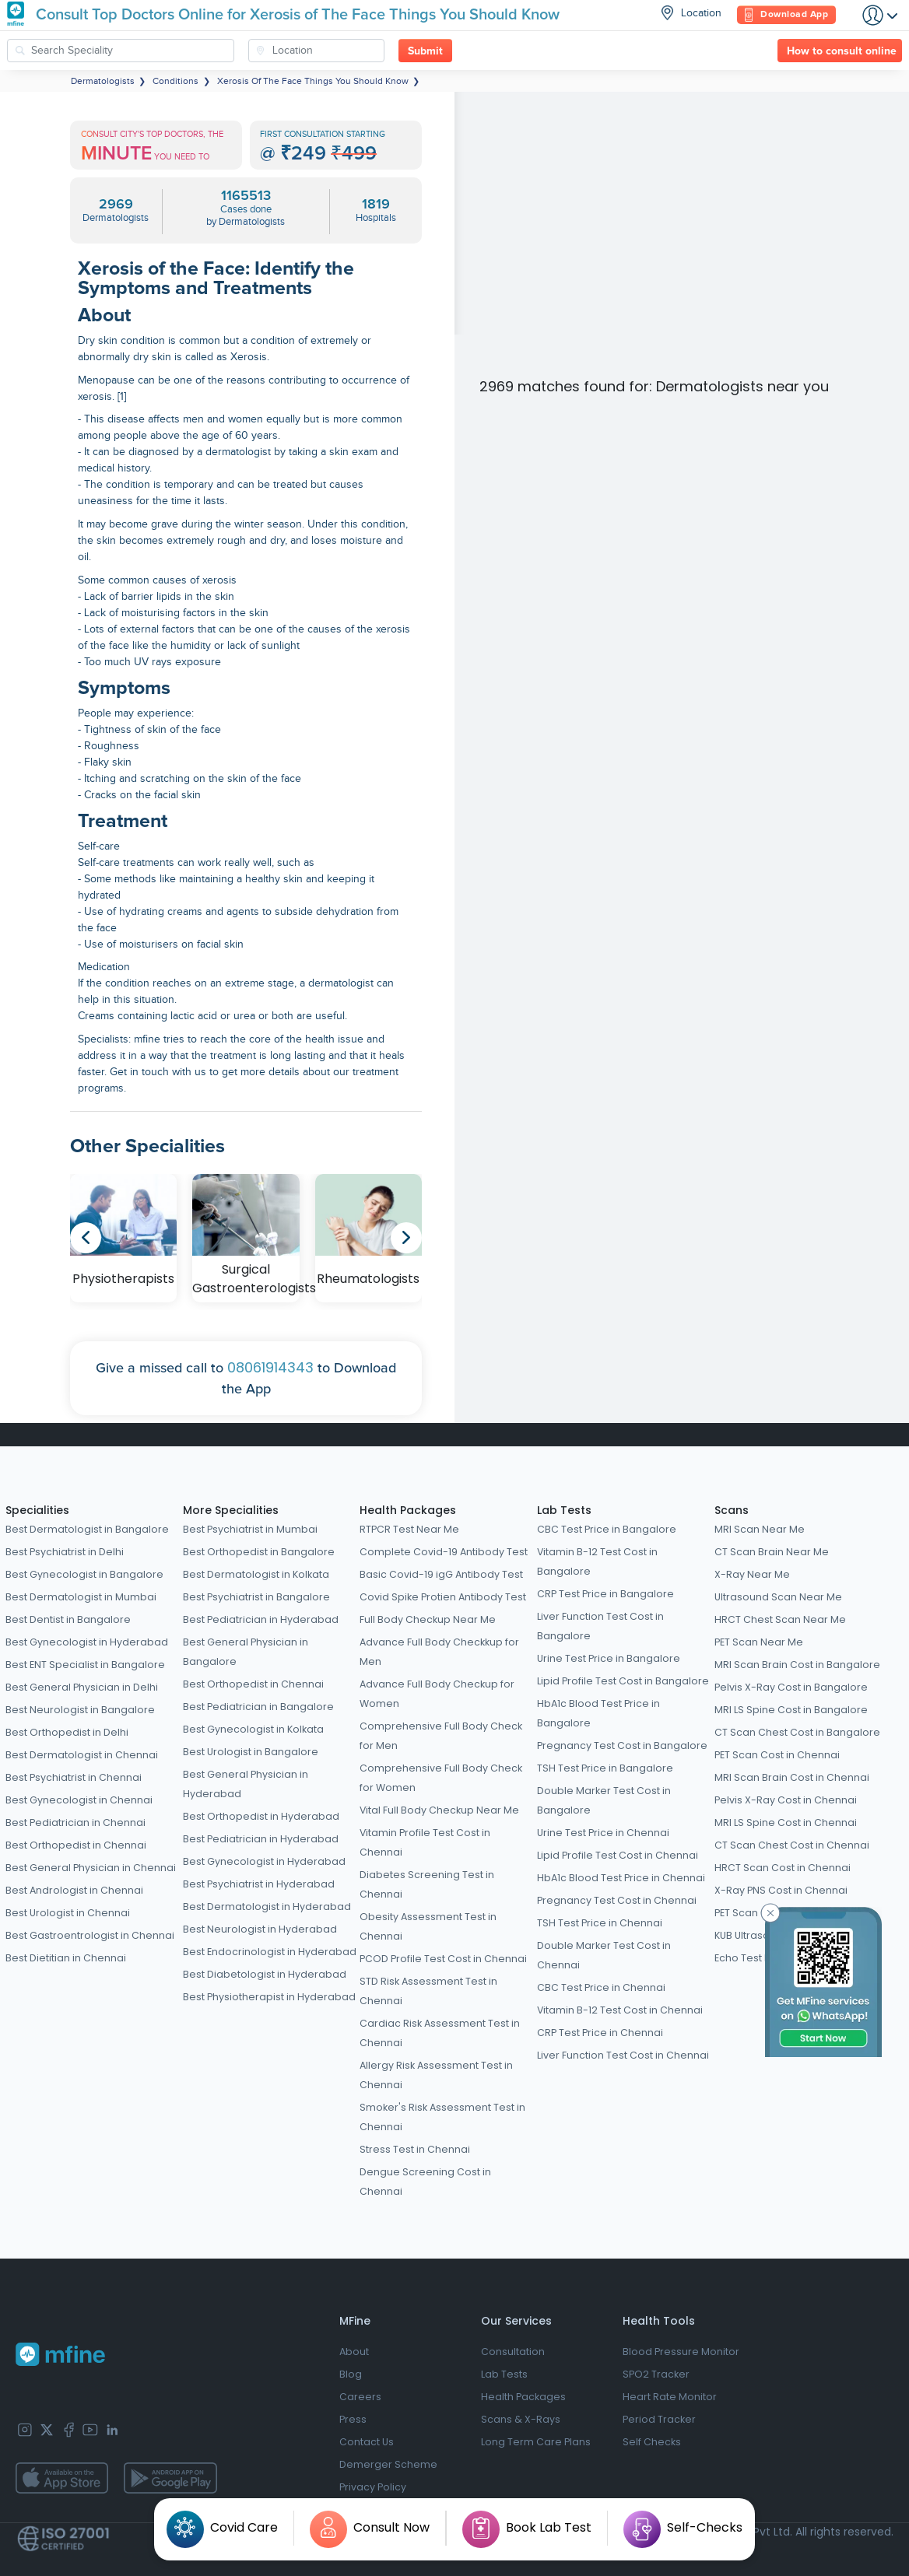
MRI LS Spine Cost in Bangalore (791, 1709)
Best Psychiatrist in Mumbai (250, 1529)
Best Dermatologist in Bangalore (87, 1529)
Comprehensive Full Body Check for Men (441, 1735)
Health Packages (408, 1510)
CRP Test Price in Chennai (600, 2032)
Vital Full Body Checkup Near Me (439, 1810)
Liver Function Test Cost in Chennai (623, 2055)
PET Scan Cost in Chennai (777, 1754)
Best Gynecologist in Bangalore (84, 1574)
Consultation (513, 2351)
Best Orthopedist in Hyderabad (261, 1816)
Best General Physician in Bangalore (245, 1651)
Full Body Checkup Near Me (428, 1619)
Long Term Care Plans (536, 2441)
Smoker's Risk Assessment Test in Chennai (442, 2117)
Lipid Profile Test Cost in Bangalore (623, 1681)
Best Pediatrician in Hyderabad (261, 1619)
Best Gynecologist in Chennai (79, 1800)
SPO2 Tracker (656, 2374)
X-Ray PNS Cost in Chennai (781, 1890)
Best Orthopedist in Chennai (75, 1845)
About (354, 2351)
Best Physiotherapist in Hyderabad (269, 1996)
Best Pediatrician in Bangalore (258, 1706)
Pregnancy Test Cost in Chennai (617, 1900)
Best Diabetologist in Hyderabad (264, 1974)
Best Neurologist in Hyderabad (260, 1929)
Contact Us (366, 2441)
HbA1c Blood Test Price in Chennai (621, 1877)
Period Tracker (659, 2419)
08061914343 (270, 1367)
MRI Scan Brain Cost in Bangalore (797, 1664)
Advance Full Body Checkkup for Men (439, 1651)
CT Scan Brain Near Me (771, 1551)
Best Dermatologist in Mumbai (80, 1596)
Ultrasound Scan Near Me (778, 1596)
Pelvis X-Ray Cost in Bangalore (791, 1687)
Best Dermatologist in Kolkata (256, 1574)
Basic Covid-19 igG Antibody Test (441, 1574)
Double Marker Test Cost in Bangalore (604, 1800)
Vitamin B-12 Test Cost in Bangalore (597, 1561)
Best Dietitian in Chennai (65, 1957)
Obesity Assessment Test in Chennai (428, 1926)
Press (353, 2419)
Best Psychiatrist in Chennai (73, 1777)
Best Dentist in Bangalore (68, 1619)
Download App (786, 15)
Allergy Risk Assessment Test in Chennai (436, 2075)
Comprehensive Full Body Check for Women (441, 1777)
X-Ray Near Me (752, 1574)
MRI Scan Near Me (759, 1529)
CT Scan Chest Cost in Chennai (791, 1845)
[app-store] (62, 2478)
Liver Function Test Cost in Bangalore (600, 1626)
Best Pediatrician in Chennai (75, 1822)
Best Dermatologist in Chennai (81, 1754)
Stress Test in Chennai (415, 2149)
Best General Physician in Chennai (90, 1867)
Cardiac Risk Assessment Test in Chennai (440, 2033)
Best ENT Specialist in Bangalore (85, 1664)
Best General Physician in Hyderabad (245, 1784)
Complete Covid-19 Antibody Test (444, 1551)
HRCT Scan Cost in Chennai (782, 1867)
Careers (360, 2396)
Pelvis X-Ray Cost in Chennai (785, 1800)
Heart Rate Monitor (670, 2396)
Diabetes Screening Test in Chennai (427, 1884)
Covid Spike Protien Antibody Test (443, 1596)
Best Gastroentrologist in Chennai (89, 1935)
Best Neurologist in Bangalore (80, 1709)
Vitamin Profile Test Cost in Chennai (425, 1842)
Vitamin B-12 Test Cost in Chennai (620, 2010)
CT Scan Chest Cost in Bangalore (797, 1732)
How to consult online (842, 51)
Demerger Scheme (388, 2464)
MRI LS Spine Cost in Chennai (785, 1822)
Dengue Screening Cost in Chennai (425, 2181)
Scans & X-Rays (520, 2419)
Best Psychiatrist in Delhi (64, 1551)
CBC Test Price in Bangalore (606, 1529)
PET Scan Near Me (758, 1642)
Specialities (37, 1510)
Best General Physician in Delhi (81, 1687)
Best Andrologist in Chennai (74, 1890)
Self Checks (652, 2441)
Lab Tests (564, 1510)
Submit (425, 51)
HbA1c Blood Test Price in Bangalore (598, 1713)
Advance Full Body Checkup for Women (437, 1693)
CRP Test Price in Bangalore (605, 1593)
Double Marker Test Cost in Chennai (604, 1955)
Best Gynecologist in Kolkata (253, 1729)
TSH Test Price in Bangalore (605, 1768)
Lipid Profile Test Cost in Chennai (617, 1855)
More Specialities (231, 1510)
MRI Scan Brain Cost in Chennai (791, 1777)
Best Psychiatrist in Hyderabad (259, 1884)
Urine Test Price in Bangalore (608, 1658)
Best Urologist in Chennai (67, 1912)
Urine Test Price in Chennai (603, 1832)
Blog (350, 2374)
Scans (731, 1510)
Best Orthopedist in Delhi (66, 1732)
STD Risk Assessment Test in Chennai (428, 1991)
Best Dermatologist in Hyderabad (267, 1906)
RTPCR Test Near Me (409, 1529)
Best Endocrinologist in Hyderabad (269, 1951)
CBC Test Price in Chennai (601, 1987)
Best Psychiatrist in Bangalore (256, 1596)
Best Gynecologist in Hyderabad (86, 1642)
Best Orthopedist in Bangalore (259, 1551)
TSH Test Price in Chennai (599, 1922)
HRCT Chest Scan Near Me (780, 1619)
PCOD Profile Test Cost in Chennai (443, 1958)
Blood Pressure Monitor (681, 2351)
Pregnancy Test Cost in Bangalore (622, 1745)
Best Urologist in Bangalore (250, 1751)
